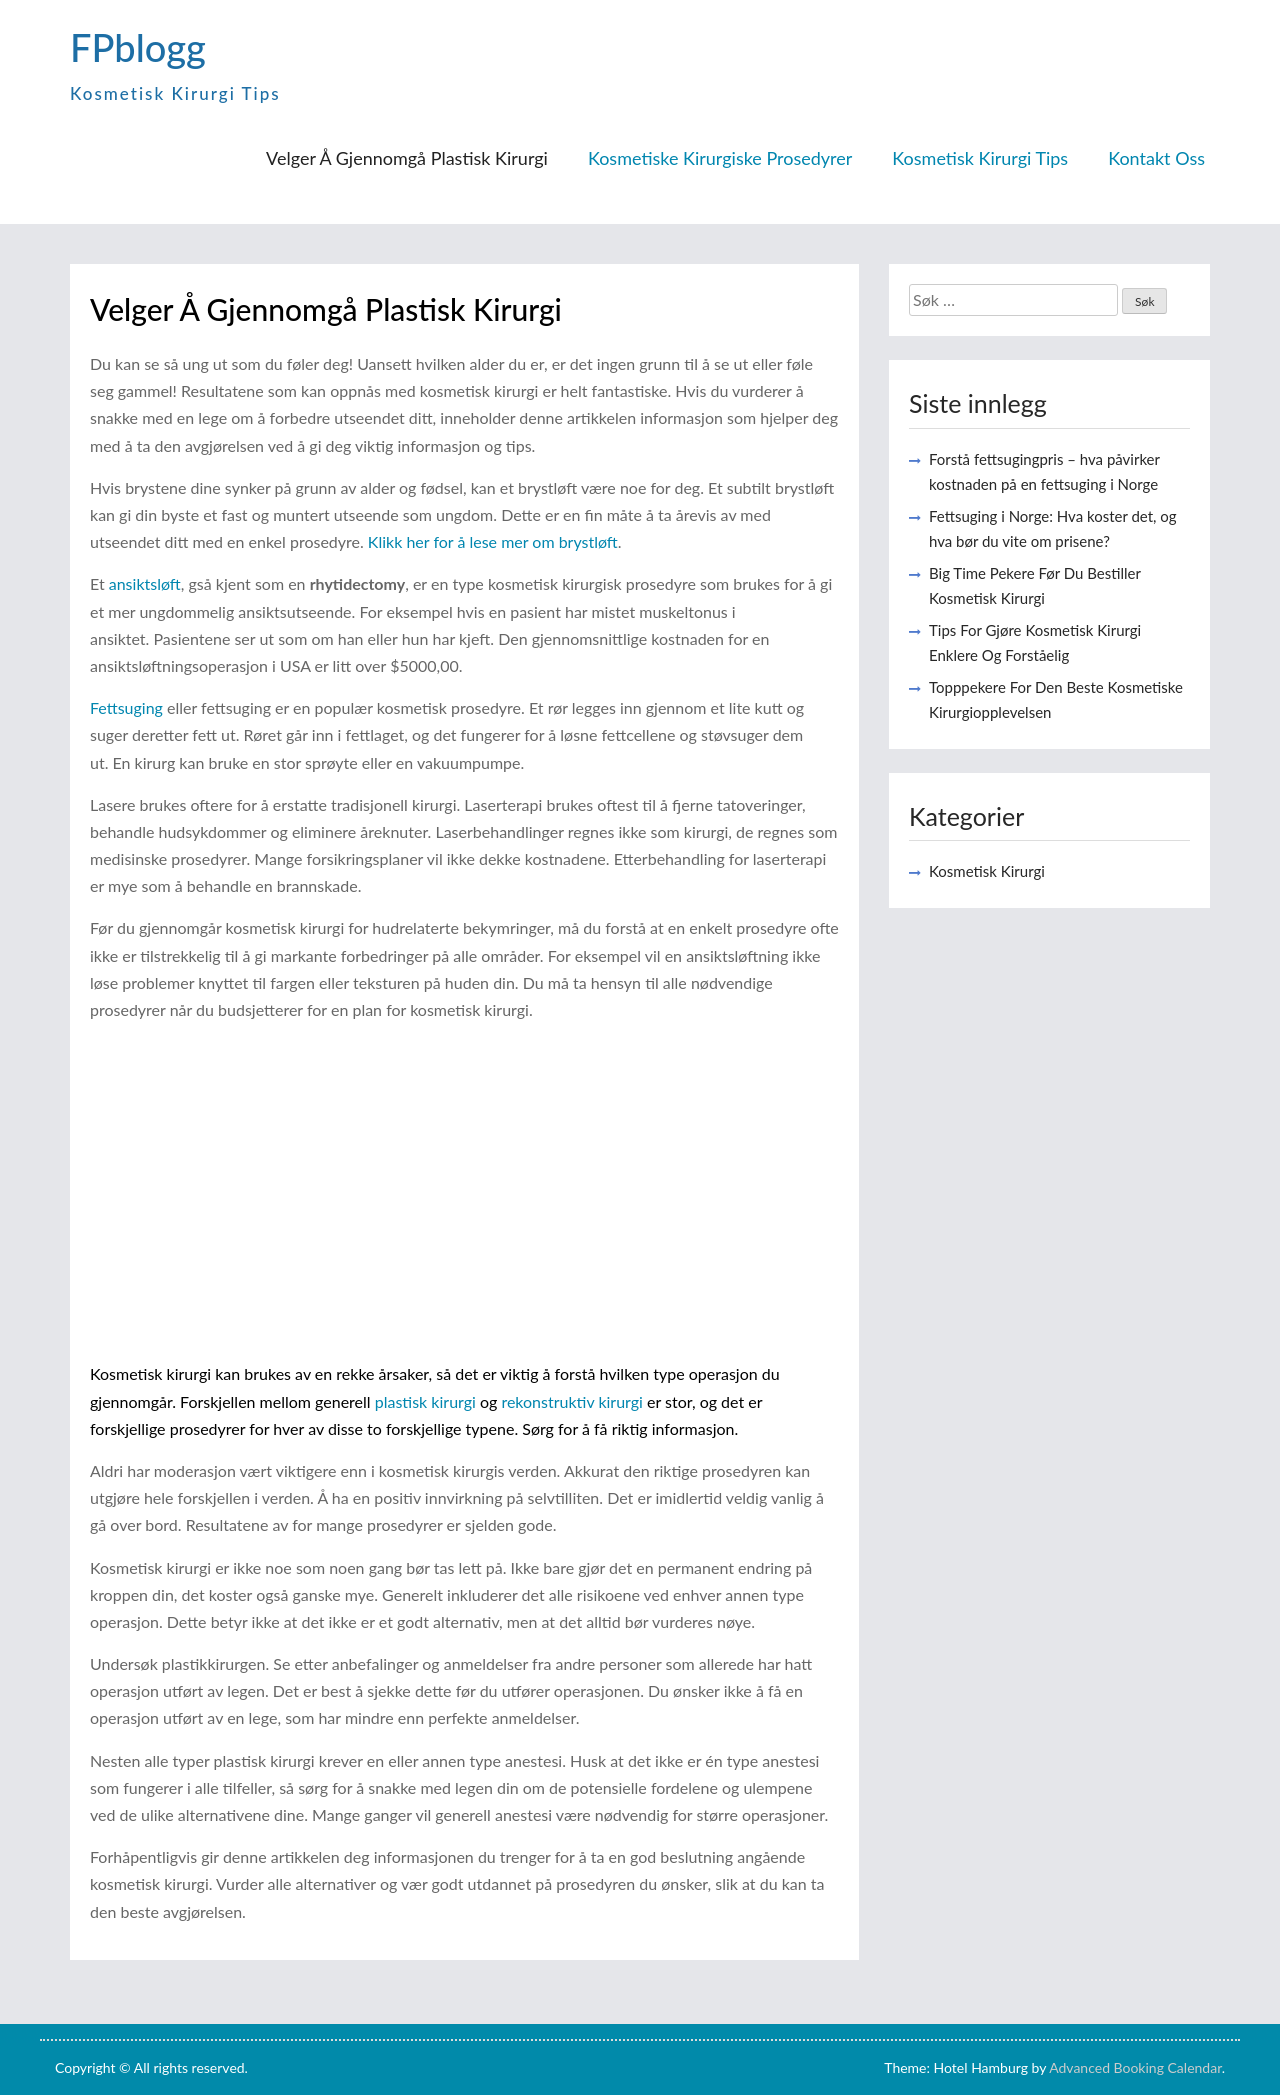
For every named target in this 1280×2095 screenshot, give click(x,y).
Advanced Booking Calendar (1135, 2067)
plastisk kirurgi (425, 1401)
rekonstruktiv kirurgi (572, 1401)
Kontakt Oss (1156, 158)
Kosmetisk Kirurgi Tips (980, 158)
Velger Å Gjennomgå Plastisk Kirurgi (407, 158)
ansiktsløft (145, 583)
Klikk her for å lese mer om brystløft (493, 541)
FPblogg (138, 47)
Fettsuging (126, 707)
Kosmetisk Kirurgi (987, 871)
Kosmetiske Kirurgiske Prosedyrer (720, 158)
